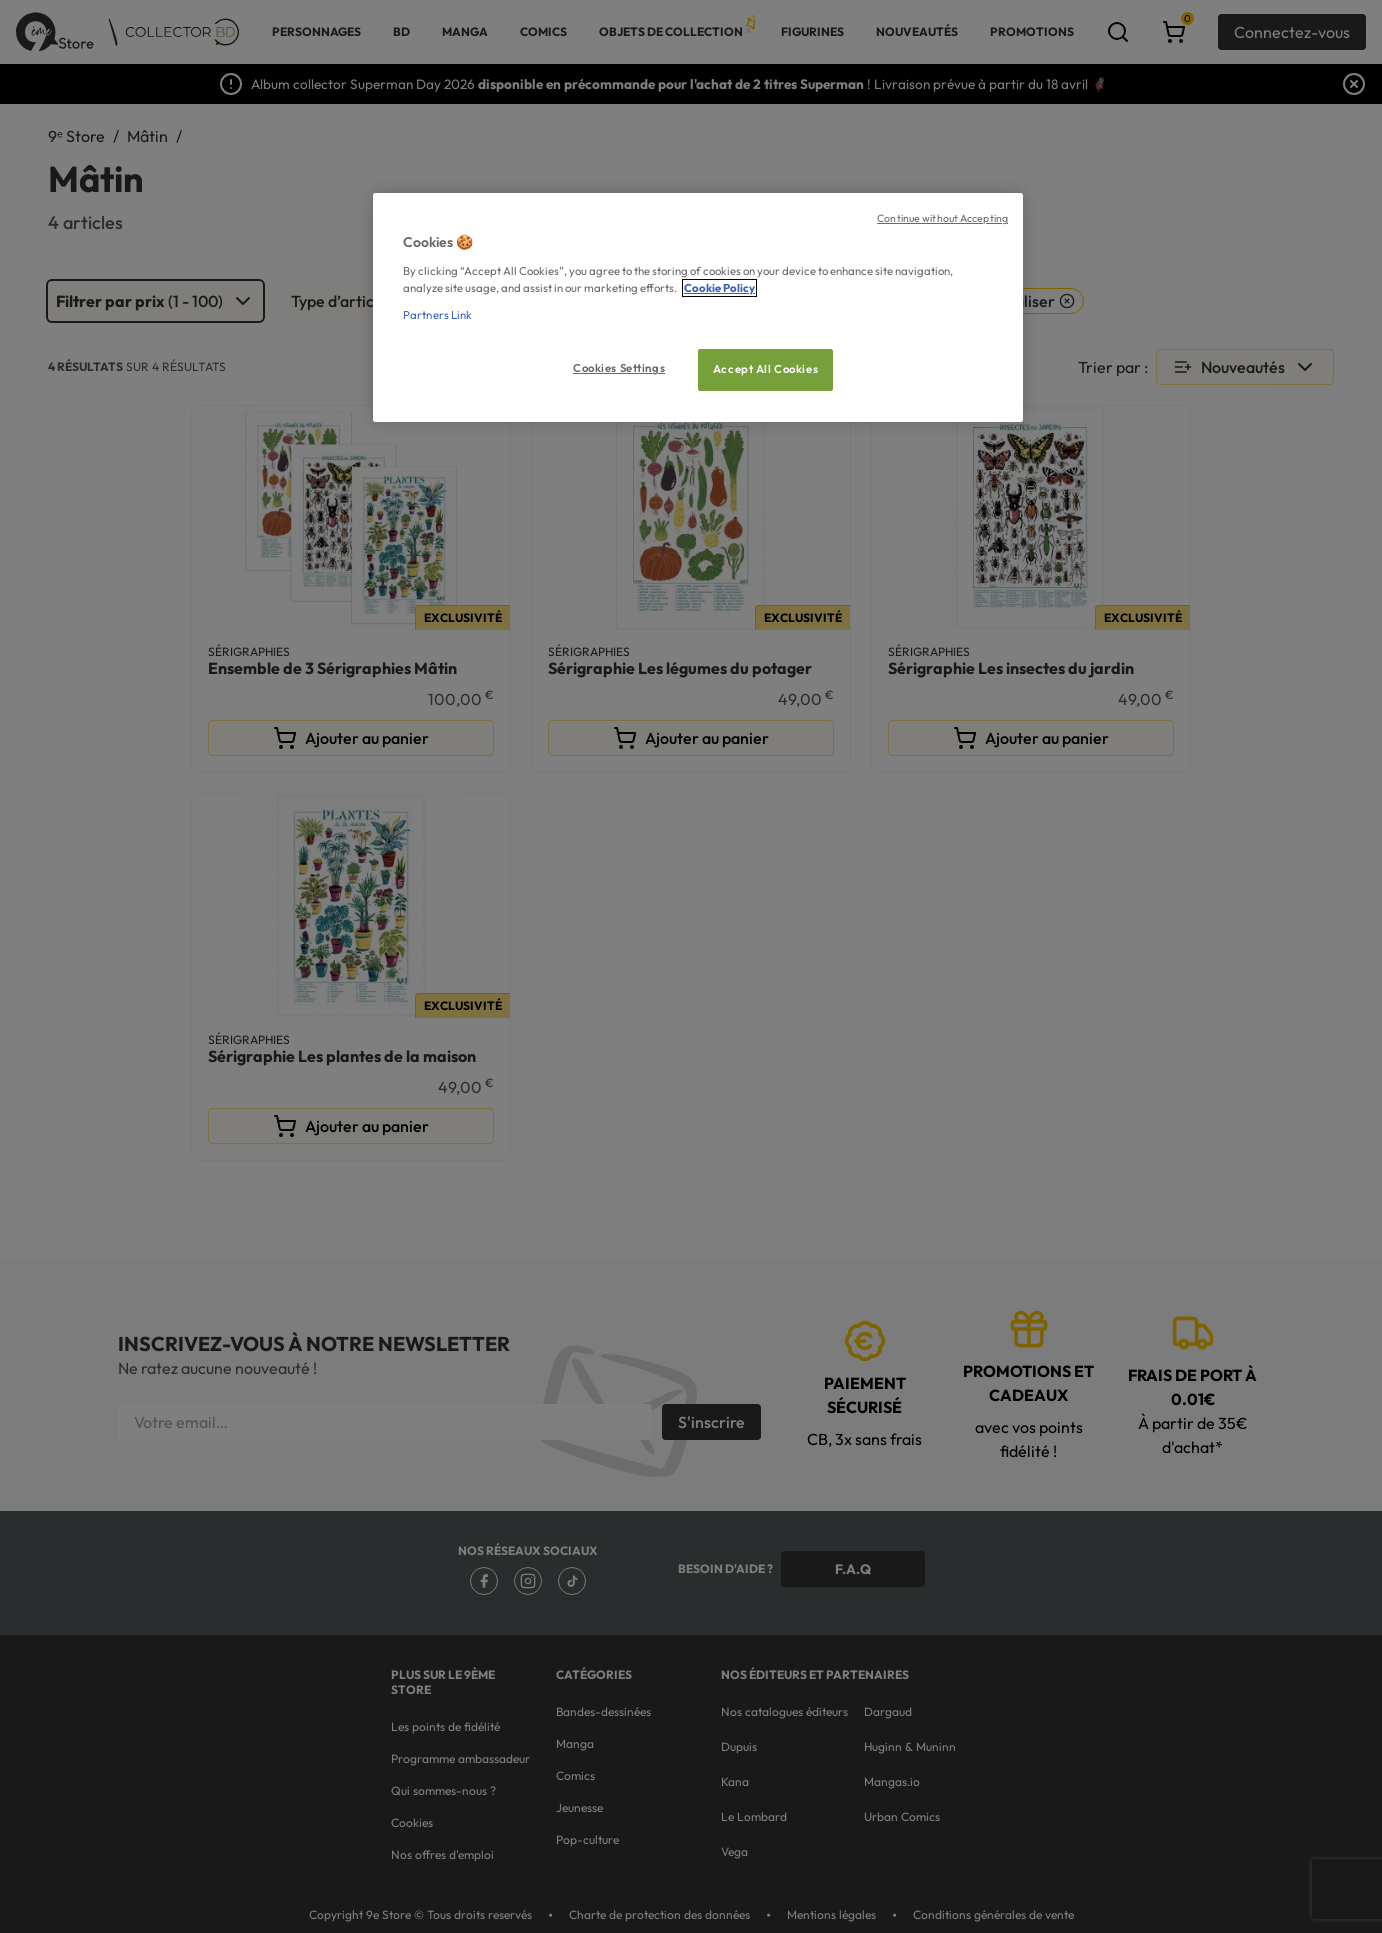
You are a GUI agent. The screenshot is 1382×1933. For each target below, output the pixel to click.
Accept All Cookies (765, 369)
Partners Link (437, 315)
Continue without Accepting (942, 218)
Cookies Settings (619, 368)
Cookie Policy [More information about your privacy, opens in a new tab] (719, 288)
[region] (698, 307)
